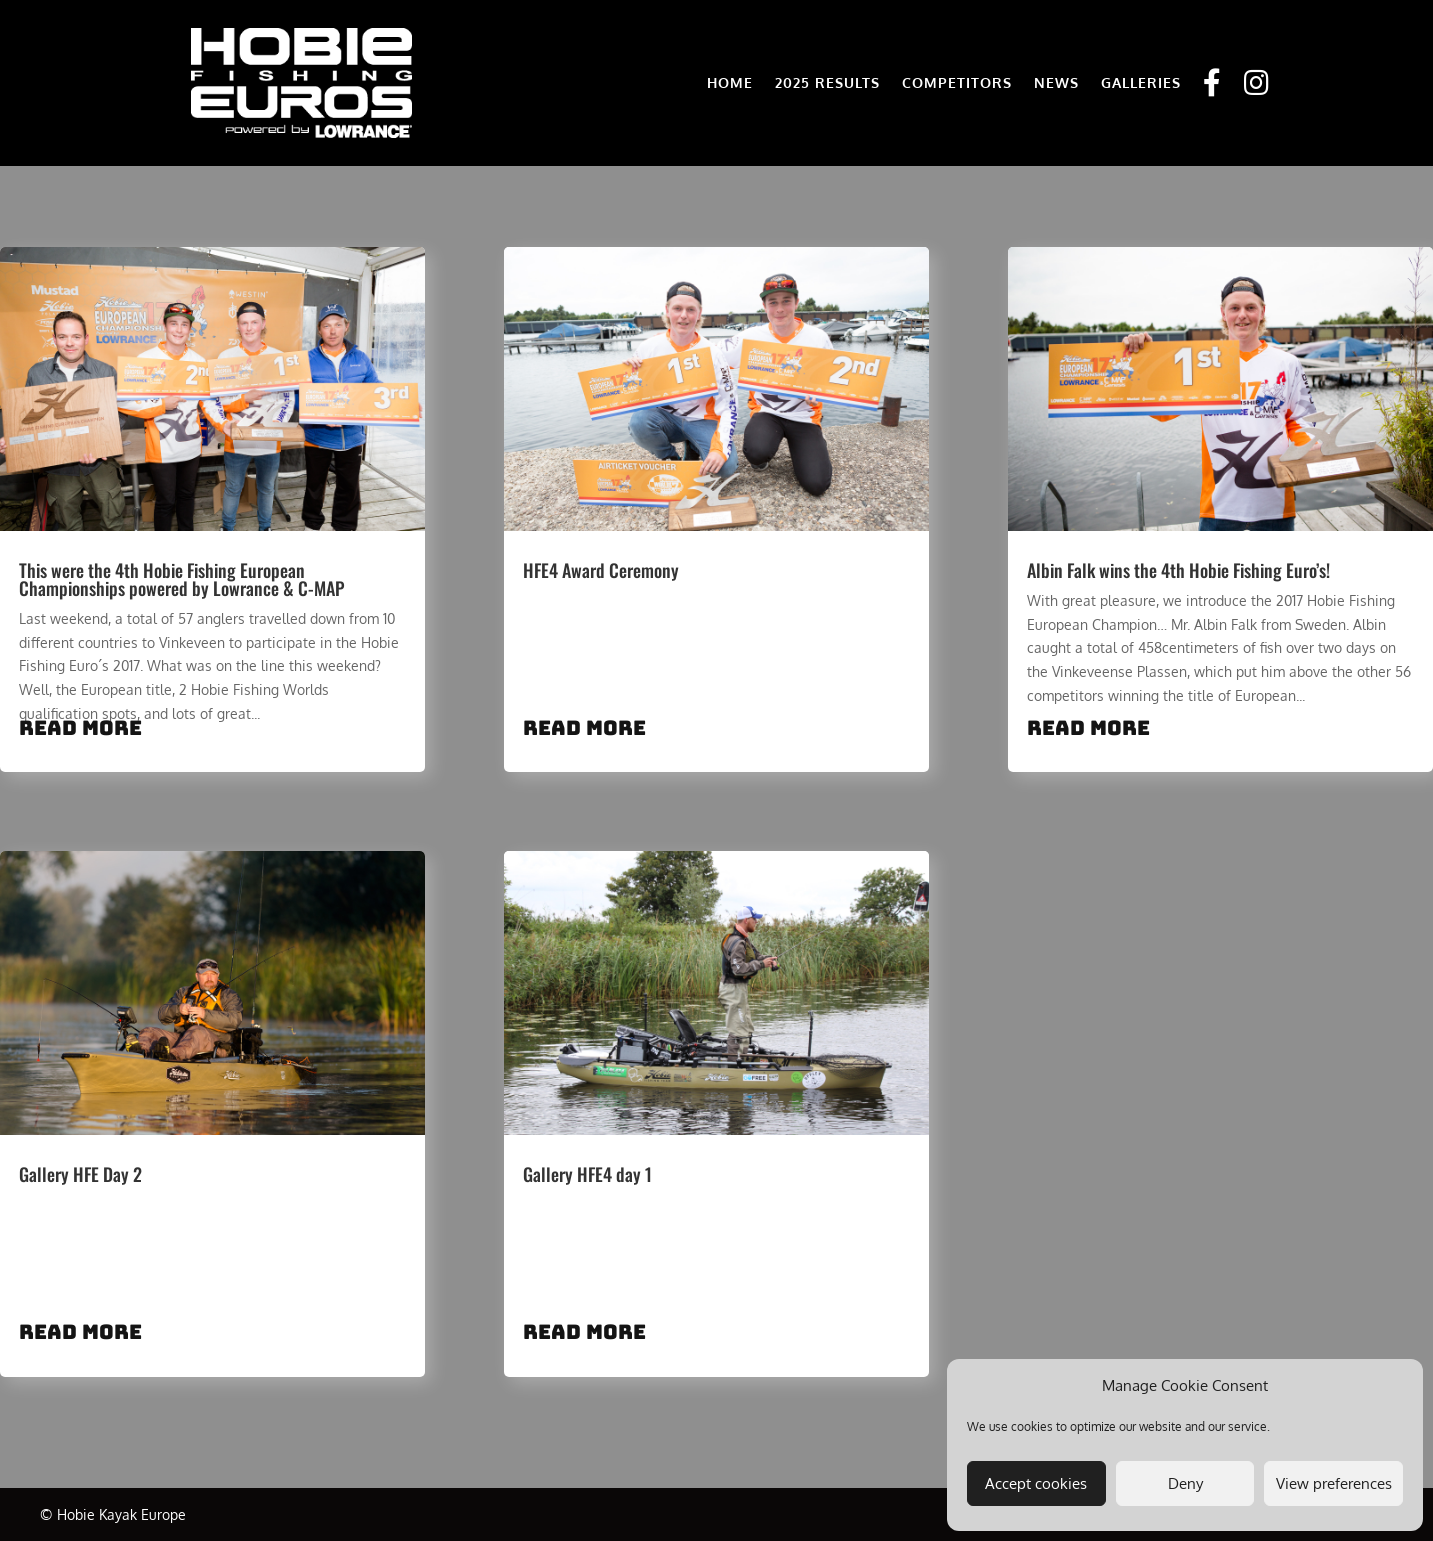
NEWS (1056, 82)
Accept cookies (1036, 1483)
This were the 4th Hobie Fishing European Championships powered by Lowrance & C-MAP (181, 579)
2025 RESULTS (827, 82)
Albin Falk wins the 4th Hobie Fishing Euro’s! (1178, 570)
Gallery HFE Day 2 (80, 1174)
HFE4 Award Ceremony (601, 570)
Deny (1185, 1483)
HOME (730, 82)
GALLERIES (1141, 82)
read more (80, 728)
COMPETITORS (957, 82)
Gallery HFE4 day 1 (587, 1174)
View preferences (1334, 1483)
